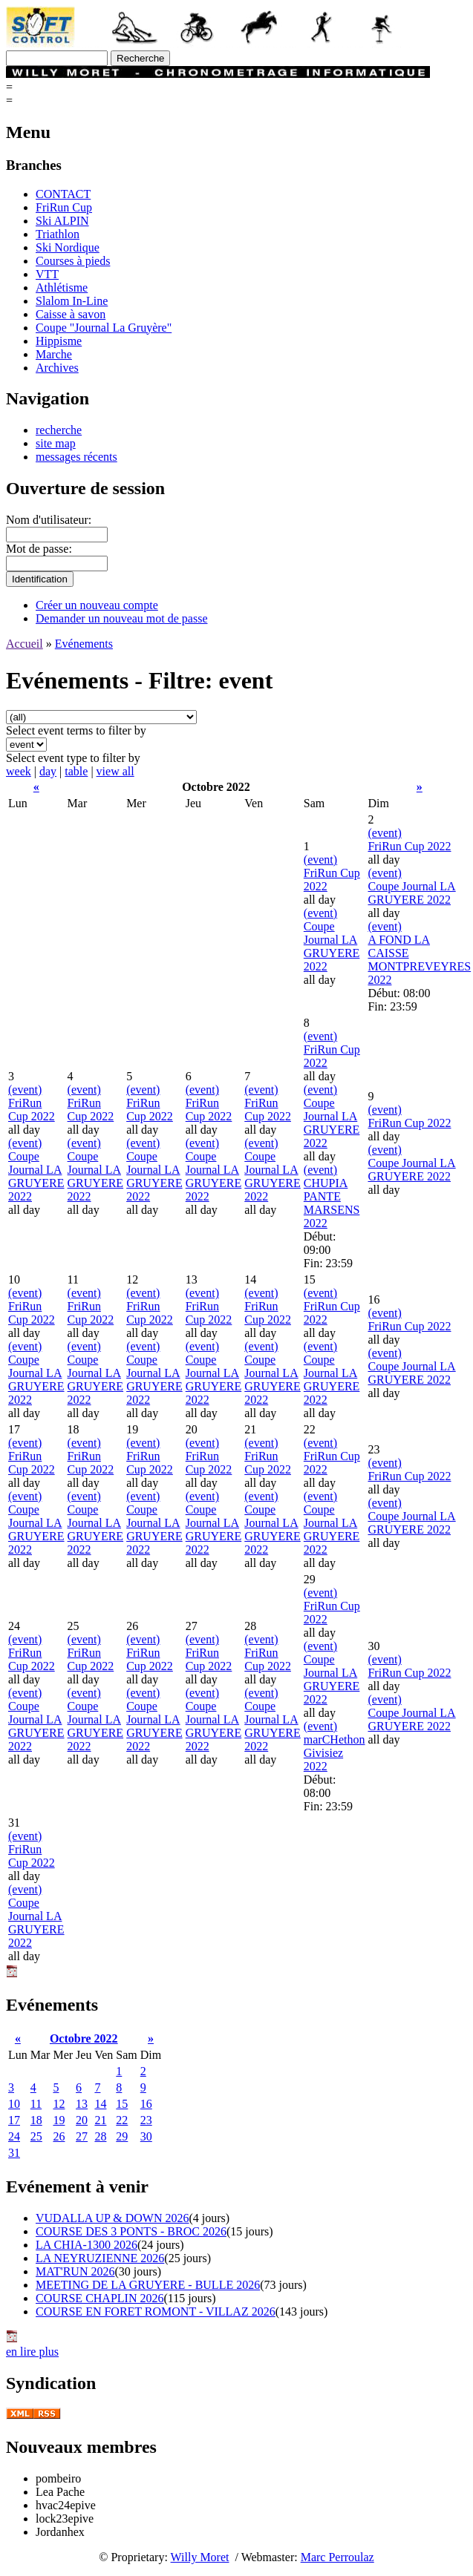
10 (14, 2103)
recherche (59, 430)
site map (56, 443)
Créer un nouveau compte (97, 605)
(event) (320, 859)
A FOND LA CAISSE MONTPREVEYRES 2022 (419, 959)
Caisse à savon (70, 314)
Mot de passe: (39, 548)
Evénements (84, 643)
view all (115, 771)
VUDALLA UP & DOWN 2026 (112, 2218)
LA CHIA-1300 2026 (86, 2244)
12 (59, 2103)
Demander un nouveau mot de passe (121, 618)
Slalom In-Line (72, 301)
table (76, 771)
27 (82, 2136)
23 (146, 2120)
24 (14, 2136)
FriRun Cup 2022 (409, 846)
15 (122, 2103)
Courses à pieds (73, 260)
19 (59, 2120)
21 (100, 2120)
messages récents (76, 456)
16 (146, 2103)
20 (82, 2120)
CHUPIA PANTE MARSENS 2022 (332, 1203)
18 (36, 2120)
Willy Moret (200, 2557)
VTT (47, 274)
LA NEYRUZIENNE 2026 (100, 2258)
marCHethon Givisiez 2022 (334, 1752)
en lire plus (32, 2351)
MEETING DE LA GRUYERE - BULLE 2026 (148, 2284)
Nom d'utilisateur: (48, 519)
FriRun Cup (64, 207)
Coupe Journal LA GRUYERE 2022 (332, 946)
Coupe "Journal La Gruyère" (104, 327)
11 (36, 2103)
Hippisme (59, 341)
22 (122, 2120)
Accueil (24, 643)
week (18, 771)
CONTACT (63, 194)
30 (146, 2136)
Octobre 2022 (84, 2038)
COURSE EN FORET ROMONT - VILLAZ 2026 (155, 2311)
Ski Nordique (68, 247)
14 (100, 2103)
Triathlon (57, 234)
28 (100, 2136)
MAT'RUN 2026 (75, 2271)
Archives (57, 367)
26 (59, 2136)
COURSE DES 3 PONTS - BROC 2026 (131, 2231)
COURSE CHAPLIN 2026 (99, 2298)
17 (14, 2120)
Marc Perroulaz (337, 2557)
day (47, 771)
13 (82, 2103)
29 (122, 2136)
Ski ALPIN (62, 220)
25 (36, 2136)
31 (14, 2152)
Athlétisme (62, 287)
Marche (54, 354)
